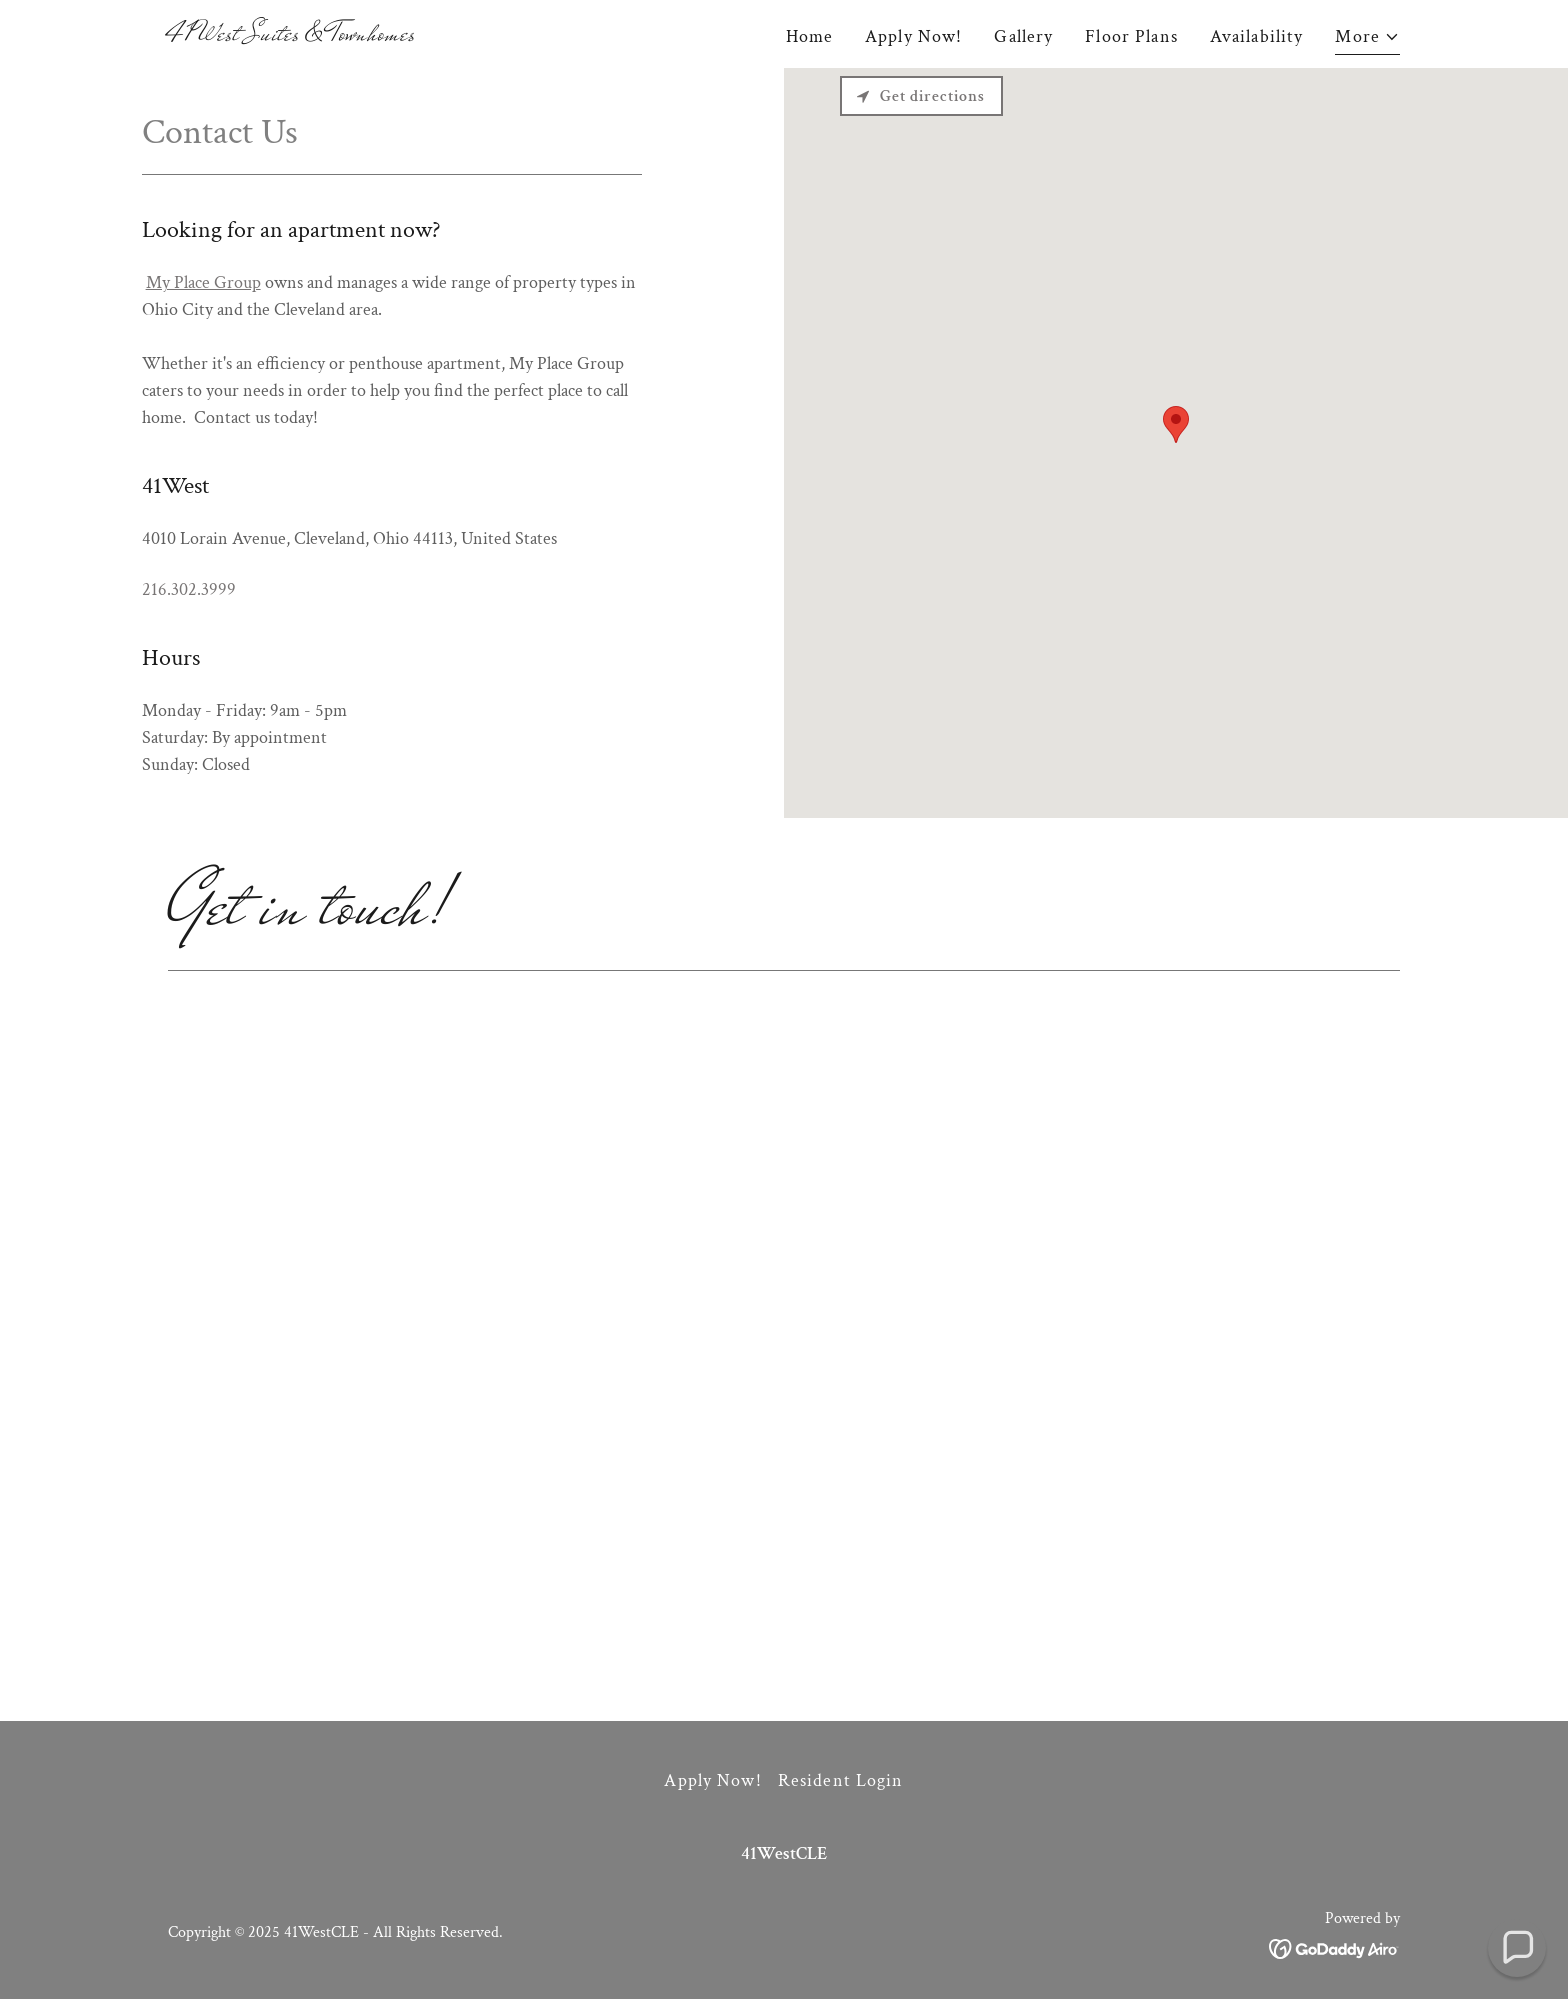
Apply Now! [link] (913, 36)
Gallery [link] (1023, 36)
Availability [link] (1257, 36)
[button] (1367, 39)
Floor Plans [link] (1131, 36)
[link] (292, 34)
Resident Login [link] (841, 1780)
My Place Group (203, 282)
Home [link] (810, 36)
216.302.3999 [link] (189, 589)
